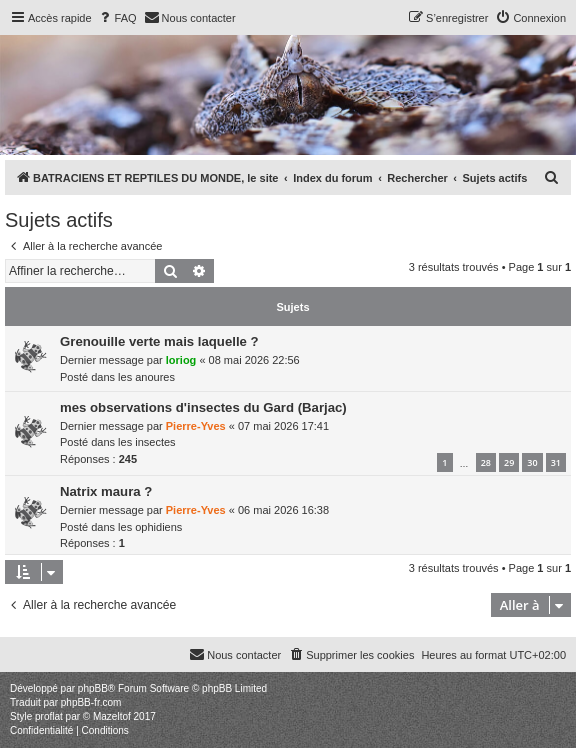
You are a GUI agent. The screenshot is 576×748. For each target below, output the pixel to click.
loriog (181, 360)
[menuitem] (117, 18)
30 (532, 462)
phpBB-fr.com (91, 702)
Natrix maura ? (106, 491)
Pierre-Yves (196, 426)
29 (509, 462)
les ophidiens (150, 527)
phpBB (93, 688)
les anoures (146, 377)
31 (556, 462)
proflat (49, 716)
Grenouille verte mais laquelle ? (159, 341)
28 (486, 462)
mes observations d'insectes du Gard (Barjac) (203, 407)
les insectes (146, 442)
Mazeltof (112, 716)
